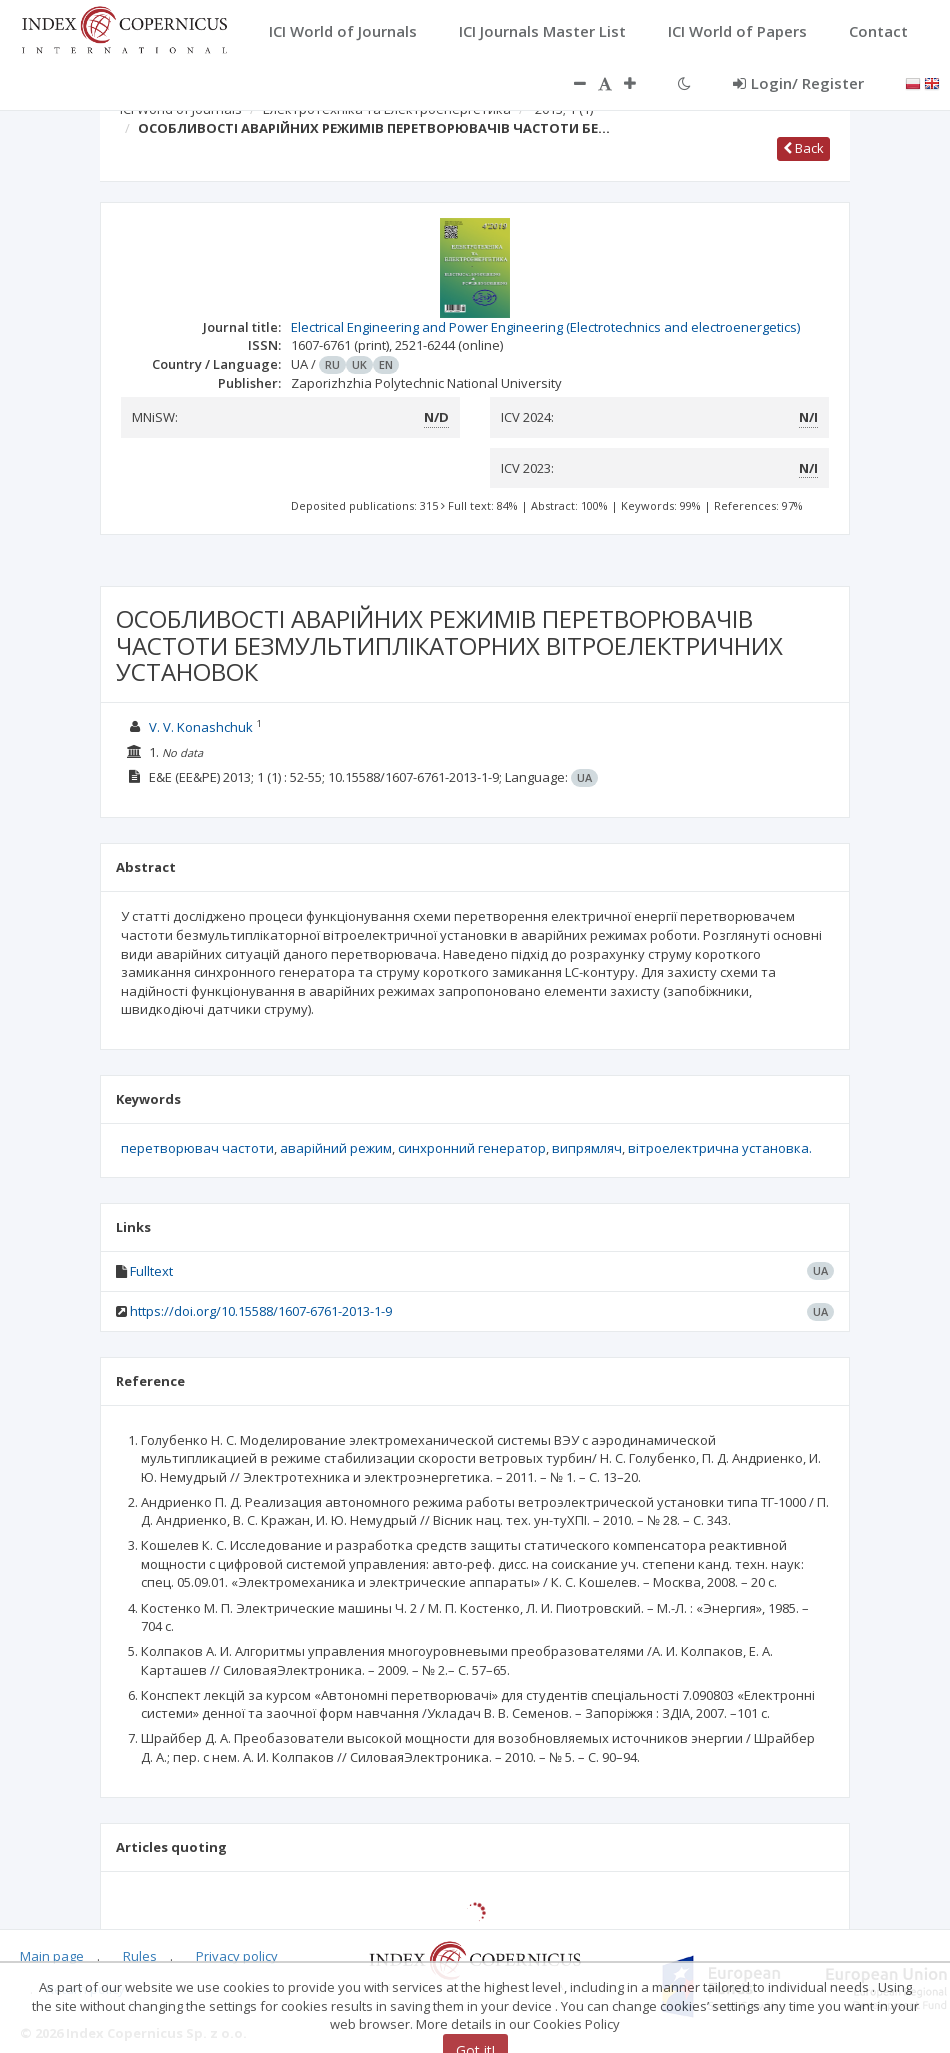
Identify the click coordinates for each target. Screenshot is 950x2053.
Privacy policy (237, 1956)
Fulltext (151, 1271)
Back (803, 148)
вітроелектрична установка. (720, 1148)
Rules (140, 1956)
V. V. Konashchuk (201, 727)
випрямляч (587, 1148)
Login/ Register (798, 83)
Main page (52, 1956)
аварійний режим (336, 1148)
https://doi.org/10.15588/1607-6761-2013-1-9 (261, 1311)
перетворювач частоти (197, 1148)
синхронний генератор (472, 1148)
